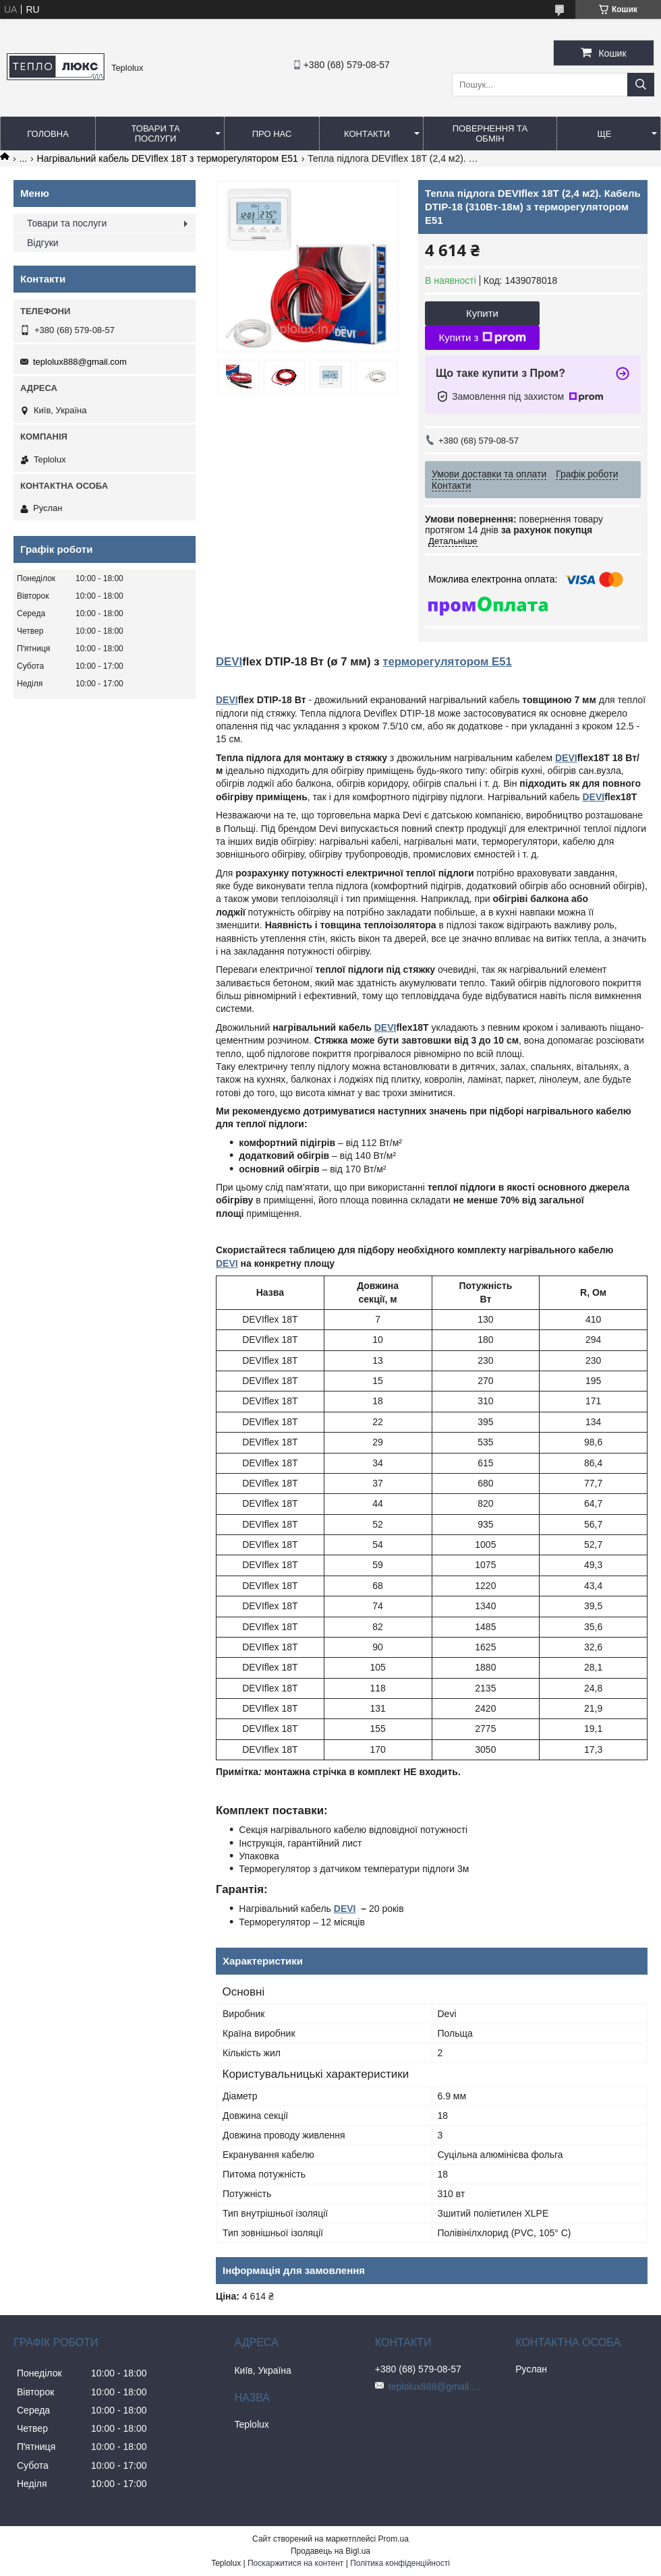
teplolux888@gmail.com (80, 362)
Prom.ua (393, 2539)
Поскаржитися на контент (295, 2563)
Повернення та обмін (490, 133)
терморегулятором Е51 (447, 661)
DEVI (229, 661)
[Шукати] (640, 84)
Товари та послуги (155, 133)
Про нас (272, 134)
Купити (482, 313)
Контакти (367, 134)
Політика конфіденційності (400, 2563)
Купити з (481, 338)
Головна (48, 134)
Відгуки (43, 242)
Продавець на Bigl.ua (330, 2551)
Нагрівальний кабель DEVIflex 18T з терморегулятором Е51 (167, 158)
